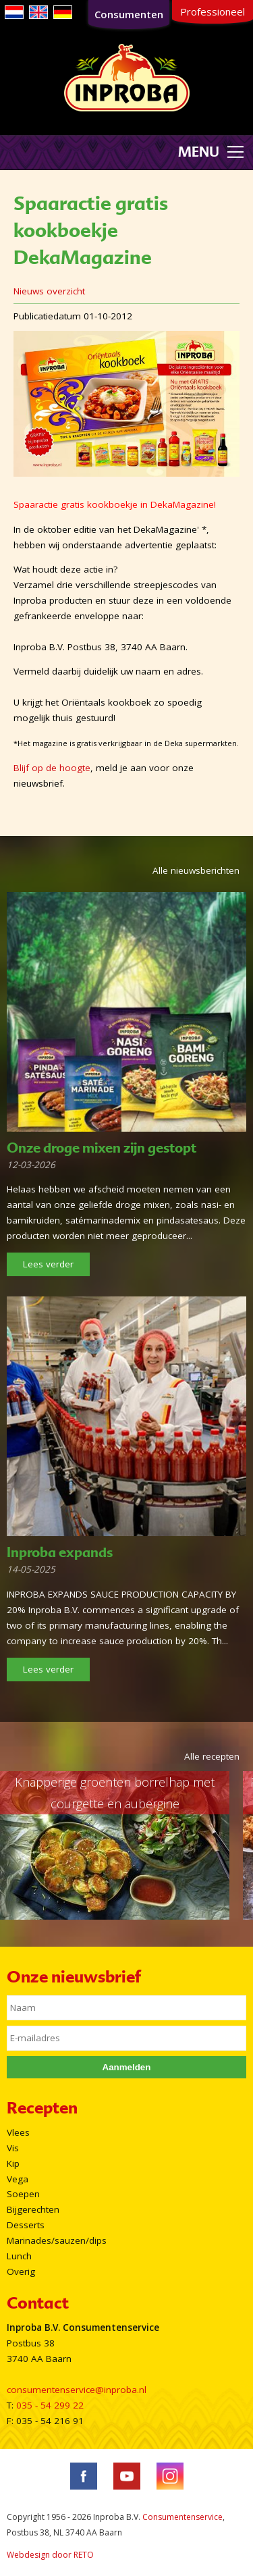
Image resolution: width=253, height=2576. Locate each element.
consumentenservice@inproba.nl (76, 2390)
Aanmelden (127, 2067)
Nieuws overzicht (49, 291)
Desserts (26, 2225)
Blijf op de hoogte (51, 768)
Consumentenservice (182, 2517)
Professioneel (212, 11)
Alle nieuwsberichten (196, 870)
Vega (17, 2179)
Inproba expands (60, 1552)
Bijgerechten (33, 2209)
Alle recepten (212, 1756)
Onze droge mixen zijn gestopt (101, 1148)
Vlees (18, 2132)
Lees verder (48, 1264)
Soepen (23, 2194)
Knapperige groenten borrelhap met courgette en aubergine (115, 1793)
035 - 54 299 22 (50, 2405)
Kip (13, 2163)
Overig (21, 2271)
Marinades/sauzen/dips (57, 2240)
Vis (13, 2148)
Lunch (19, 2256)
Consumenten (128, 14)
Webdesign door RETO (50, 2554)
